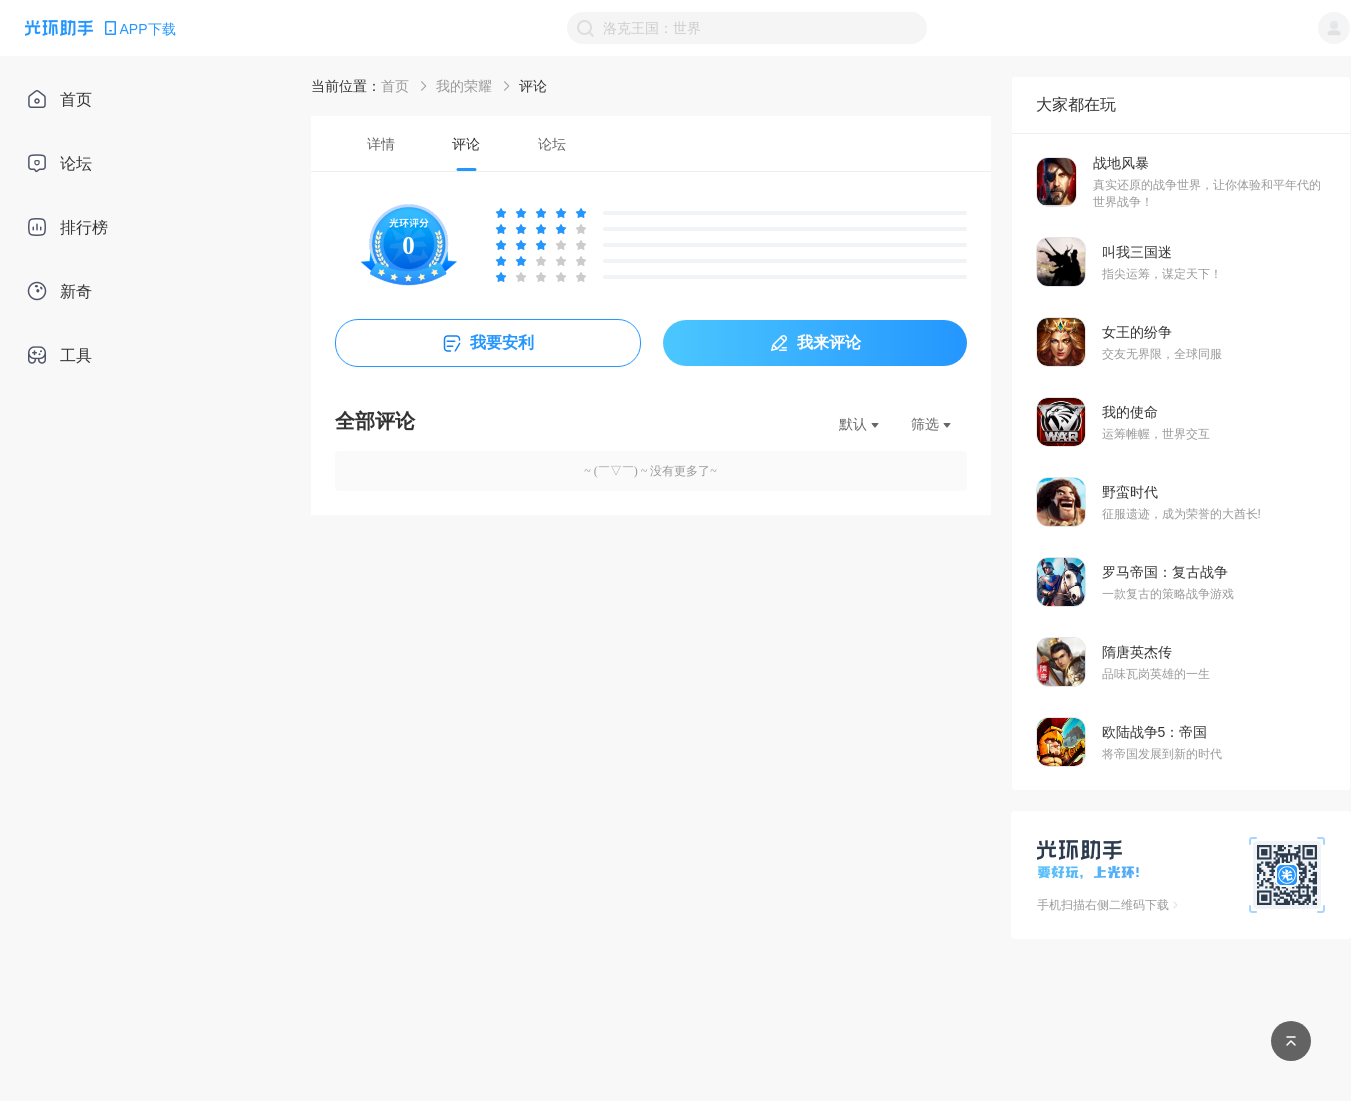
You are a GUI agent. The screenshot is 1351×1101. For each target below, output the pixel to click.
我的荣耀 (464, 86)
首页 (395, 86)
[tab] (381, 143)
